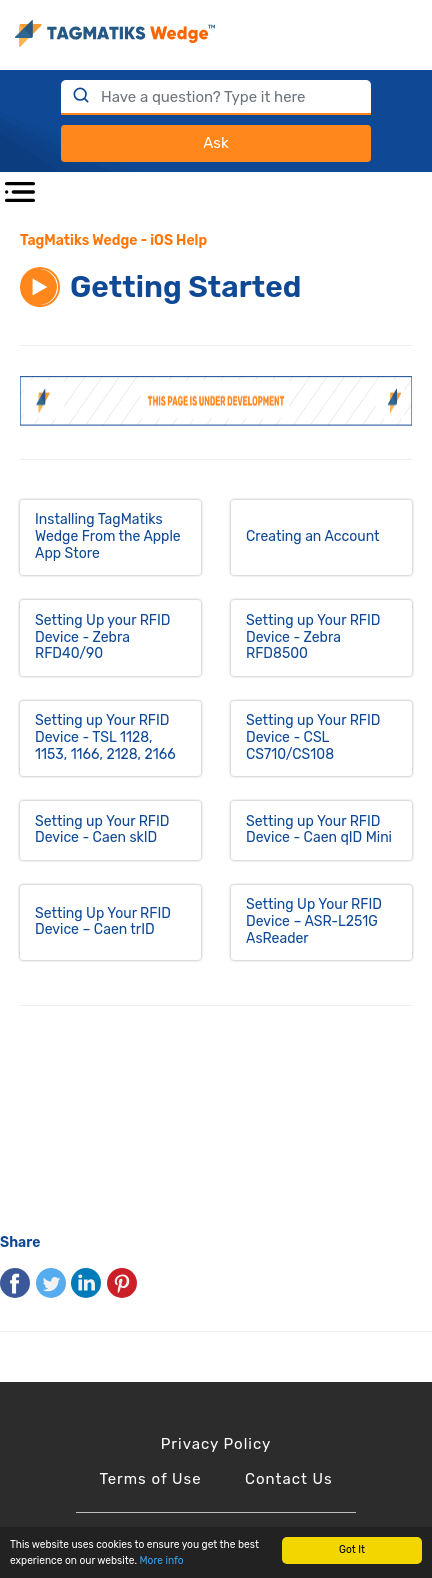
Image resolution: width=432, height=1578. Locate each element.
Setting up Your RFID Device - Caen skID (102, 830)
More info (162, 1560)
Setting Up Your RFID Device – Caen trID (103, 922)
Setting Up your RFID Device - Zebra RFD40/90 (103, 637)
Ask (215, 143)
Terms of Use (150, 1479)
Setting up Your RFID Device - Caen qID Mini (319, 830)
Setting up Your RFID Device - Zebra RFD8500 (313, 637)
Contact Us (289, 1479)
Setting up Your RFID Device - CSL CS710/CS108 (313, 737)
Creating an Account (312, 536)
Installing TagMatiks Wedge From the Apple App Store (108, 536)
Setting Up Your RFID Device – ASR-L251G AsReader (314, 921)
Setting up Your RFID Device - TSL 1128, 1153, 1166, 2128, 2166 (105, 737)
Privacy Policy (216, 1444)
